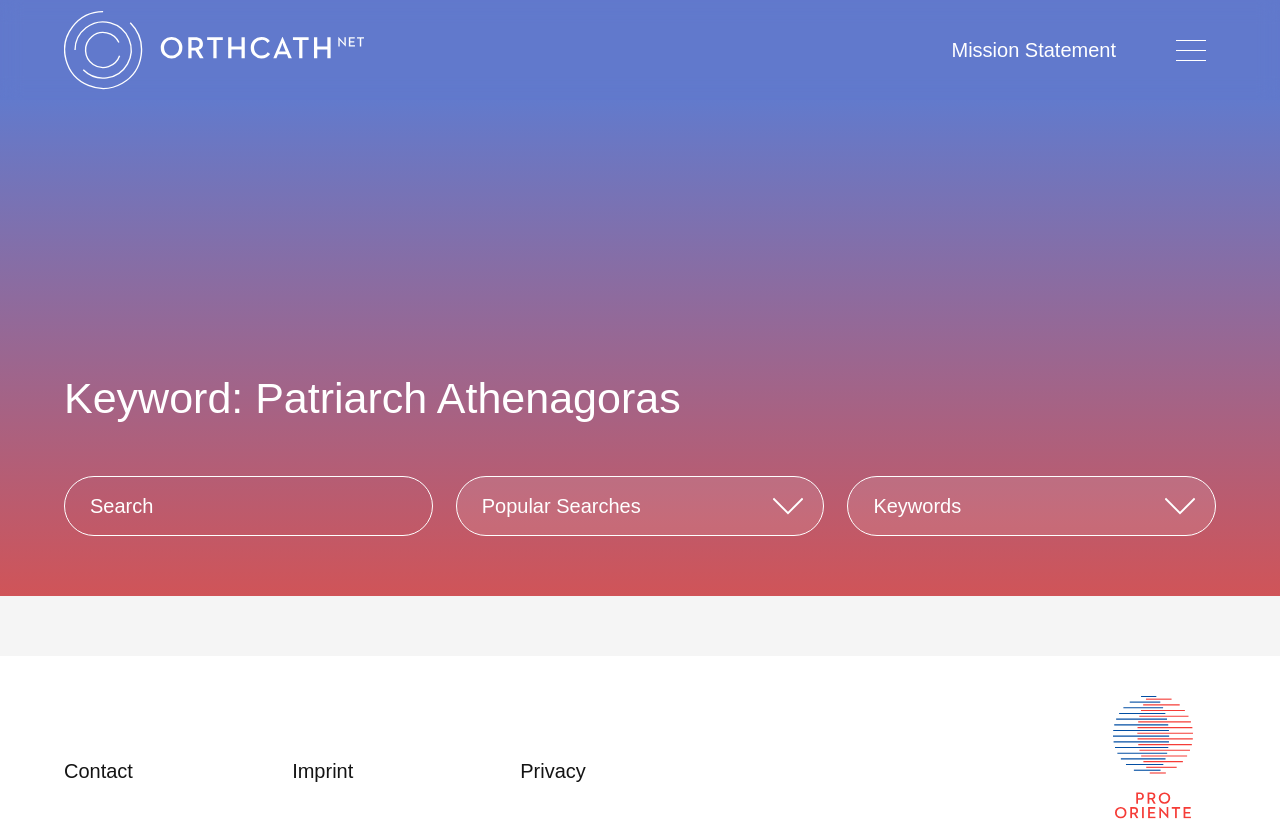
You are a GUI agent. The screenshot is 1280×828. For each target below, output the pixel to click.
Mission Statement (1033, 50)
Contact (98, 771)
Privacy (553, 771)
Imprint (322, 771)
